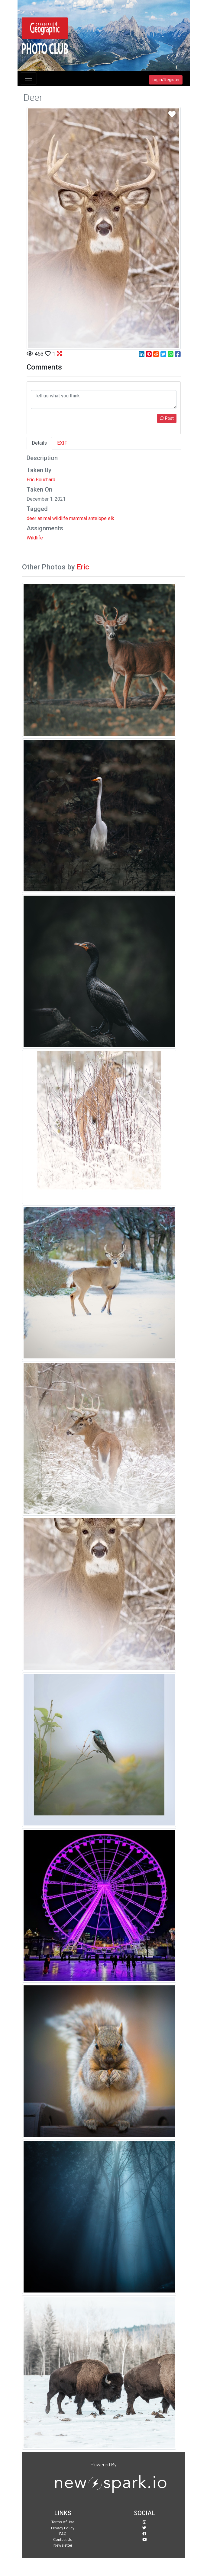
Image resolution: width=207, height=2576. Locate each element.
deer (31, 518)
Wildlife (35, 538)
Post (167, 418)
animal (44, 518)
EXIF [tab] (62, 443)
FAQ (62, 2533)
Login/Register (166, 79)
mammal (78, 518)
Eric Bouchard (41, 479)
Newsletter (62, 2545)
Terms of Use (62, 2522)
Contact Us (62, 2539)
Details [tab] (39, 443)
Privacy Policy (62, 2528)
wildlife (60, 518)
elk (111, 518)
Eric (83, 567)
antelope (97, 518)
